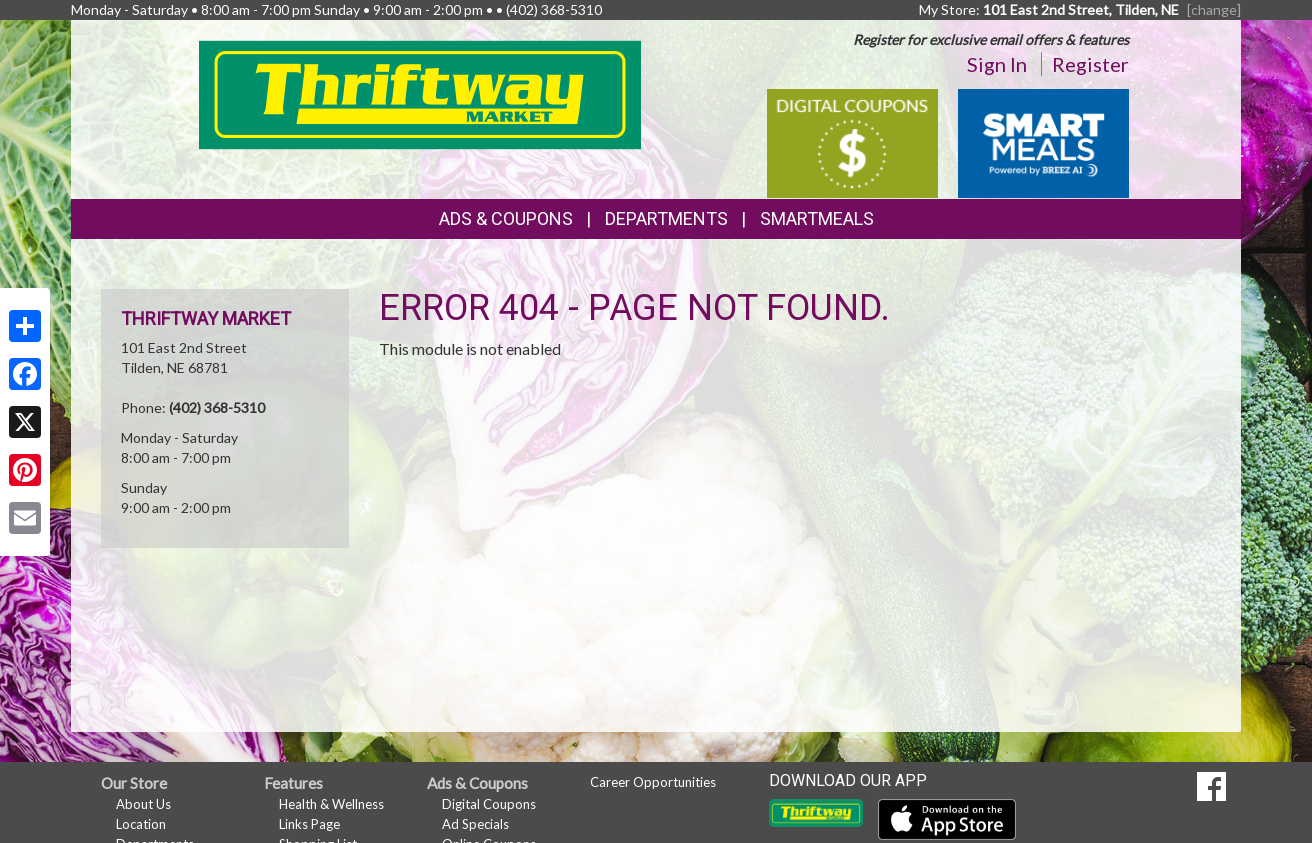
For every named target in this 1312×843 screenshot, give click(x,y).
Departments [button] (666, 218)
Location (141, 824)
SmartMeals (817, 218)
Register (1090, 64)
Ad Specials (475, 824)
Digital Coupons (489, 804)
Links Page (309, 824)
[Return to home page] (420, 93)
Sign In (997, 64)
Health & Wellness (331, 804)
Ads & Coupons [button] (506, 218)
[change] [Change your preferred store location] (1214, 9)
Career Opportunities (653, 782)
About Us (143, 804)
